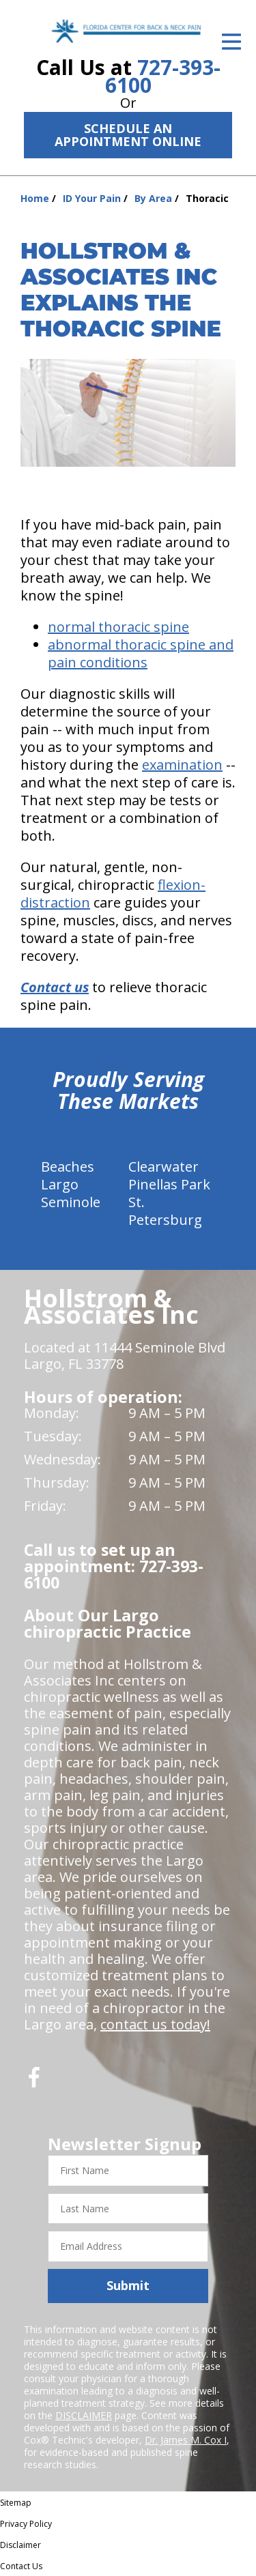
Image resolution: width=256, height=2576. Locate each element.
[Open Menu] (231, 42)
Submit (128, 2285)
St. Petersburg (165, 1211)
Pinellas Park (169, 1184)
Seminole (70, 1202)
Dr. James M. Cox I (186, 2439)
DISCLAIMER (83, 2415)
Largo (60, 1184)
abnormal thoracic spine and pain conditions (140, 653)
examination (182, 764)
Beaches (67, 1166)
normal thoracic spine (118, 627)
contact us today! (155, 2024)
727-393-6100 (163, 76)
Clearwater (163, 1166)
